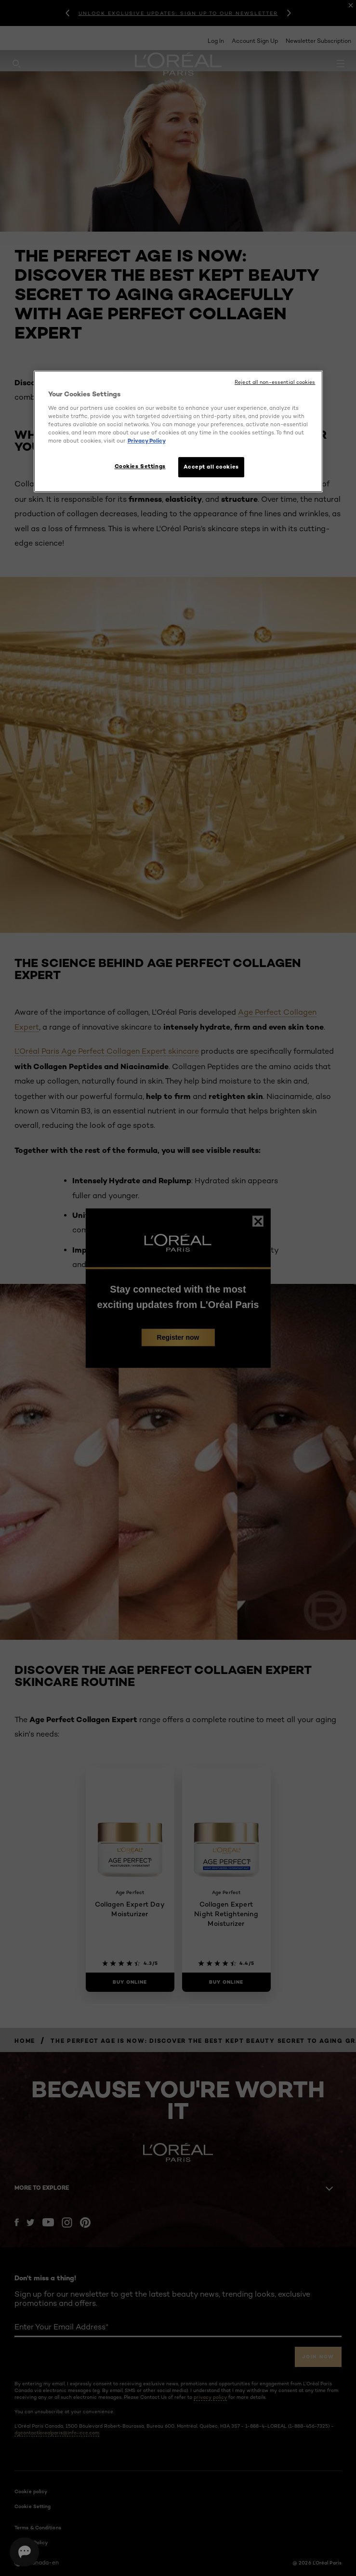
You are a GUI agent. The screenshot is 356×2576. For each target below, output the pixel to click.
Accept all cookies (211, 466)
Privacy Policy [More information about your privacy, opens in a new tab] (147, 440)
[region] (178, 431)
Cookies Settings (140, 466)
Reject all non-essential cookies (275, 382)
